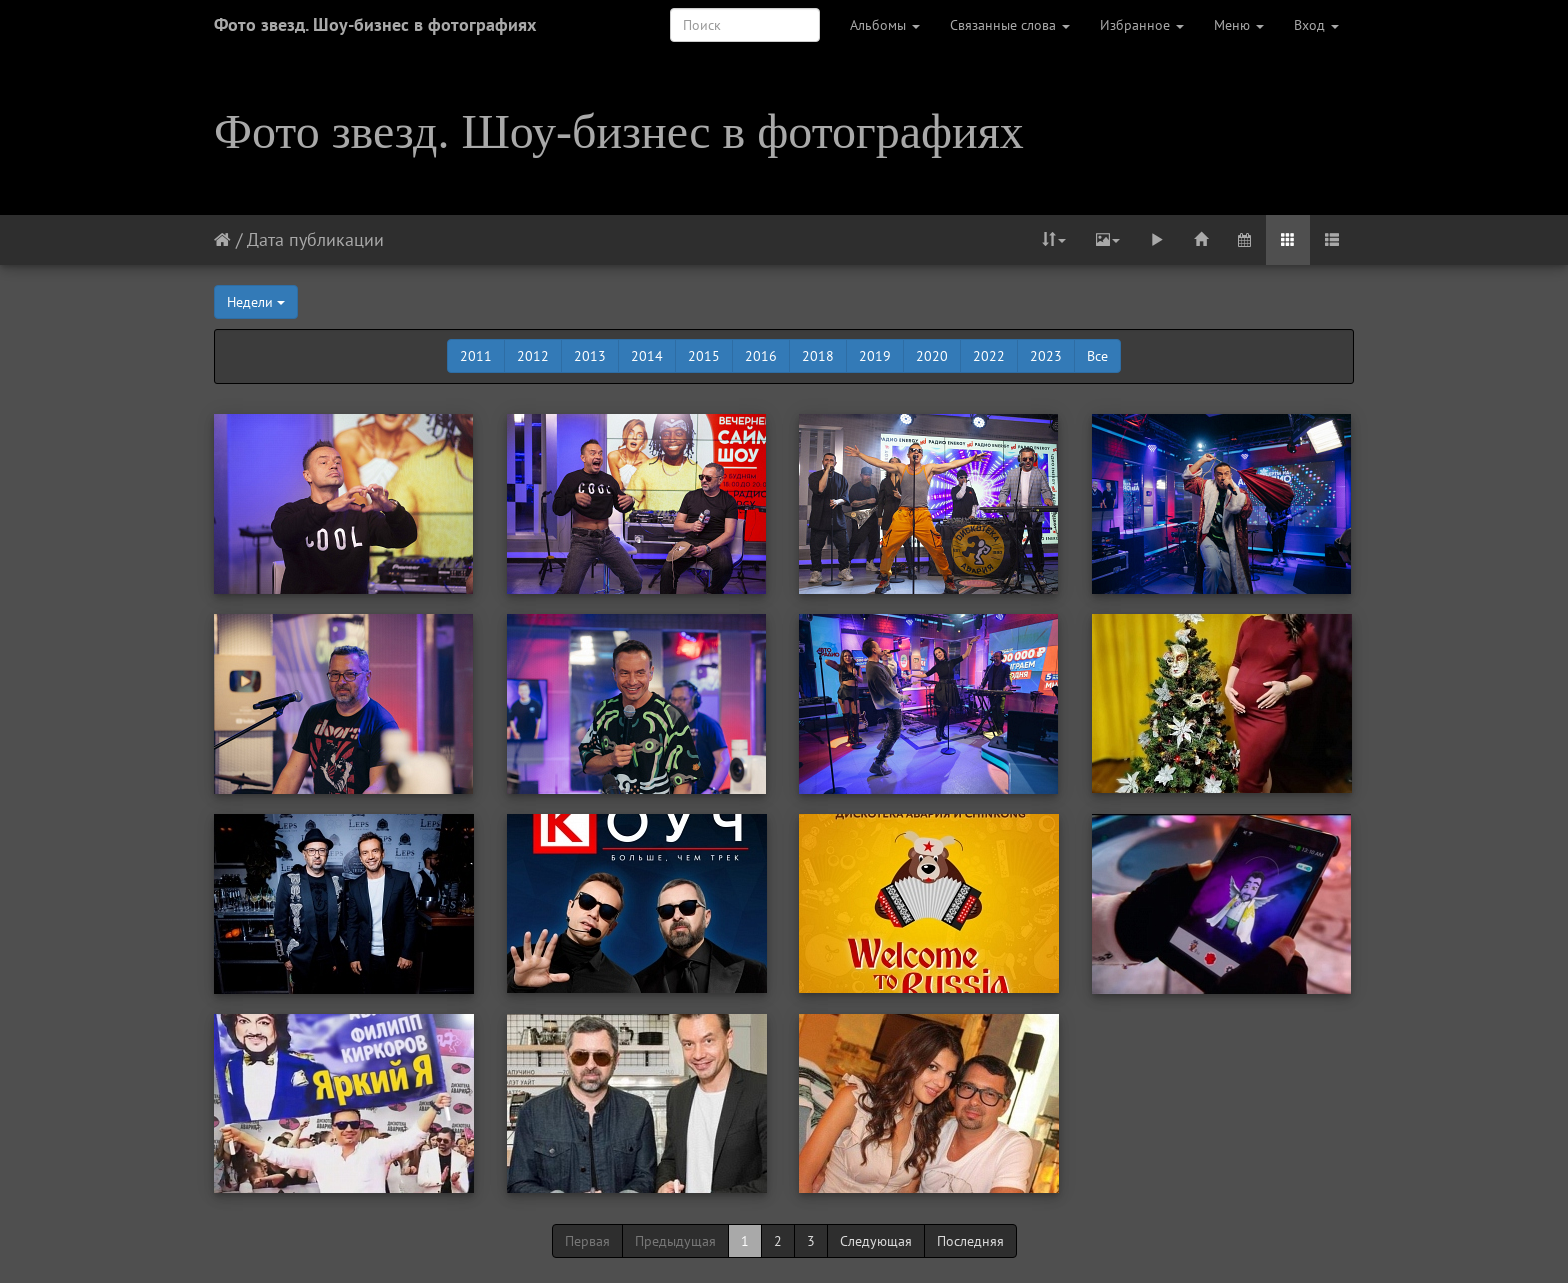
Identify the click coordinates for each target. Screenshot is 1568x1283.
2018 (818, 356)
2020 (932, 356)
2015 (704, 356)
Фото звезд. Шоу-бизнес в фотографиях (375, 24)
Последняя (970, 1241)
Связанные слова (1010, 25)
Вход (1316, 25)
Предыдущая (675, 1241)
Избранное (1142, 25)
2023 (1046, 356)
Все (1097, 356)
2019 (875, 356)
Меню (1239, 25)
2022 (989, 356)
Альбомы (885, 25)
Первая (587, 1241)
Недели (256, 302)
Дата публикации (315, 239)
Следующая (876, 1241)
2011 (476, 356)
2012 (533, 356)
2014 (647, 356)
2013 (590, 356)
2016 (761, 356)
